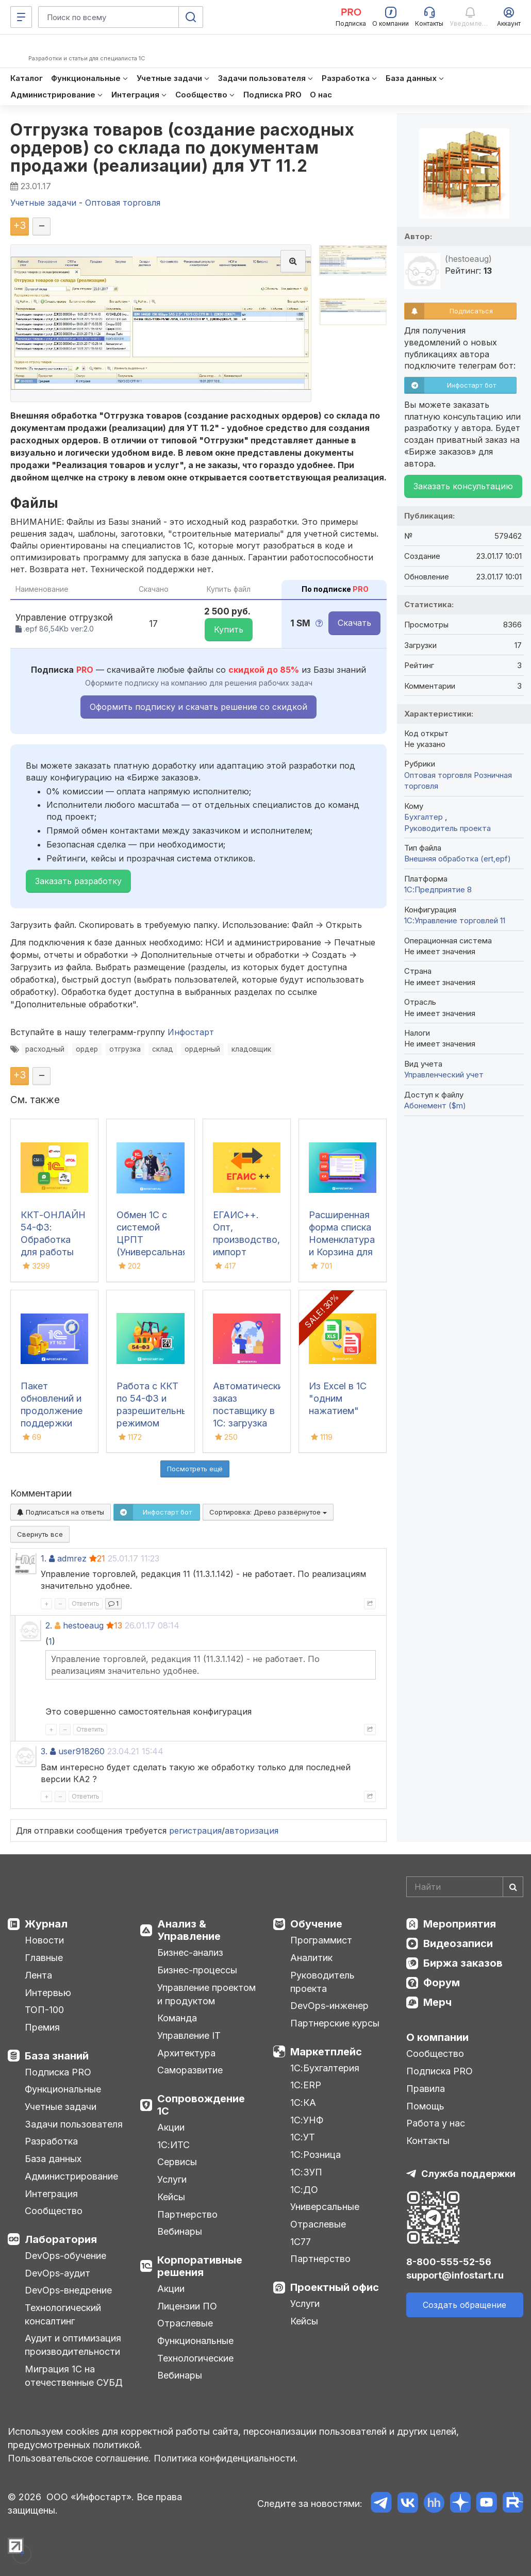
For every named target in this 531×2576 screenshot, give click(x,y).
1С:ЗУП (306, 2172)
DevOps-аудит (57, 2273)
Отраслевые (185, 2323)
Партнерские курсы (334, 2023)
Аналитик (311, 1957)
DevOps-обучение (65, 2255)
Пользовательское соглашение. (79, 2458)
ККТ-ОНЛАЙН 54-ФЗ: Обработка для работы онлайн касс (53, 1239)
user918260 (81, 1751)
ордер (87, 1049)
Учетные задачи (60, 2106)
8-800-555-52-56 (448, 2261)
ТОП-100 (44, 2009)
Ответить (85, 1603)
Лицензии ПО (187, 2306)
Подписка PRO (58, 2072)
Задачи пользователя (74, 2124)
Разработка (51, 2141)
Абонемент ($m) (435, 1105)
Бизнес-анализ (190, 1952)
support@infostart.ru (455, 2275)
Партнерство (187, 2214)
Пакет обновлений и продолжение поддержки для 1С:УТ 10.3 (53, 1411)
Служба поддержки (468, 2173)
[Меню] (21, 17)
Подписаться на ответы (60, 1512)
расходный (44, 1049)
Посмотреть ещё (195, 1469)
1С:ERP (305, 2085)
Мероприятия (459, 1924)
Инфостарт (191, 1032)
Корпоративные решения (199, 2266)
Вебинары (179, 2231)
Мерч (437, 2002)
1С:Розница (315, 2154)
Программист (321, 1940)
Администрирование (71, 2176)
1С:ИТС (173, 2144)
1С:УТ (302, 2137)
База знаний (57, 2056)
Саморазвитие (190, 2070)
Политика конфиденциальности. (226, 2458)
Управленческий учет (444, 1074)
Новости (44, 1940)
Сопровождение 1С (201, 2104)
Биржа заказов (463, 1963)
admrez (72, 1558)
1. (43, 1558)
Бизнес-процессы (197, 1970)
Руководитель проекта (447, 828)
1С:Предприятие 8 (438, 889)
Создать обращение (464, 2305)
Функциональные (63, 2089)
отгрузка (125, 1049)
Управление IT (189, 2035)
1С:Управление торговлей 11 (454, 920)
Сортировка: (268, 1512)
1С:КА (303, 2102)
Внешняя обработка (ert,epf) (457, 858)
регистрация (195, 1830)
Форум (441, 1982)
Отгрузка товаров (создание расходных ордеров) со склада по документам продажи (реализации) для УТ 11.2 (182, 148)
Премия (42, 2027)
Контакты (428, 2140)
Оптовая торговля (438, 775)
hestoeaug (83, 1625)
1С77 (300, 2241)
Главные (44, 1957)
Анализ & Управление (189, 1930)
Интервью (48, 1992)
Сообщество (53, 2210)
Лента (38, 1975)
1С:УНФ (306, 2120)
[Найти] (513, 1886)
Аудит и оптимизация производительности (73, 2345)
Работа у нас (435, 2123)
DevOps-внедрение (68, 2290)
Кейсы (171, 2196)
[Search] (465, 1886)
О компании (437, 2037)
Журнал (46, 1924)
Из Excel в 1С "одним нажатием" (338, 1398)
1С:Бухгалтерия (324, 2068)
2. (48, 1625)
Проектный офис (334, 2287)
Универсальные (324, 2206)
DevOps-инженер (329, 2005)
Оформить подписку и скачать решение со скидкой (198, 707)
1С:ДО (304, 2189)
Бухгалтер (424, 817)
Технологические (195, 2358)
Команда (177, 2018)
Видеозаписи (458, 1943)
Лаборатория (61, 2239)
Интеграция (51, 2193)
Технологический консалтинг (63, 2314)
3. (44, 1751)
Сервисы (177, 2161)
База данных (53, 2158)
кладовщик (251, 1049)
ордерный (202, 1049)
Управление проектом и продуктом (206, 1994)
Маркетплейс (326, 2052)
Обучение (316, 1924)
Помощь (425, 2106)
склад (162, 1049)
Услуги (172, 2179)
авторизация (251, 1830)
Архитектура (186, 2053)
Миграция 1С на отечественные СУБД (74, 2376)
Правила (425, 2088)
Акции (171, 2127)
